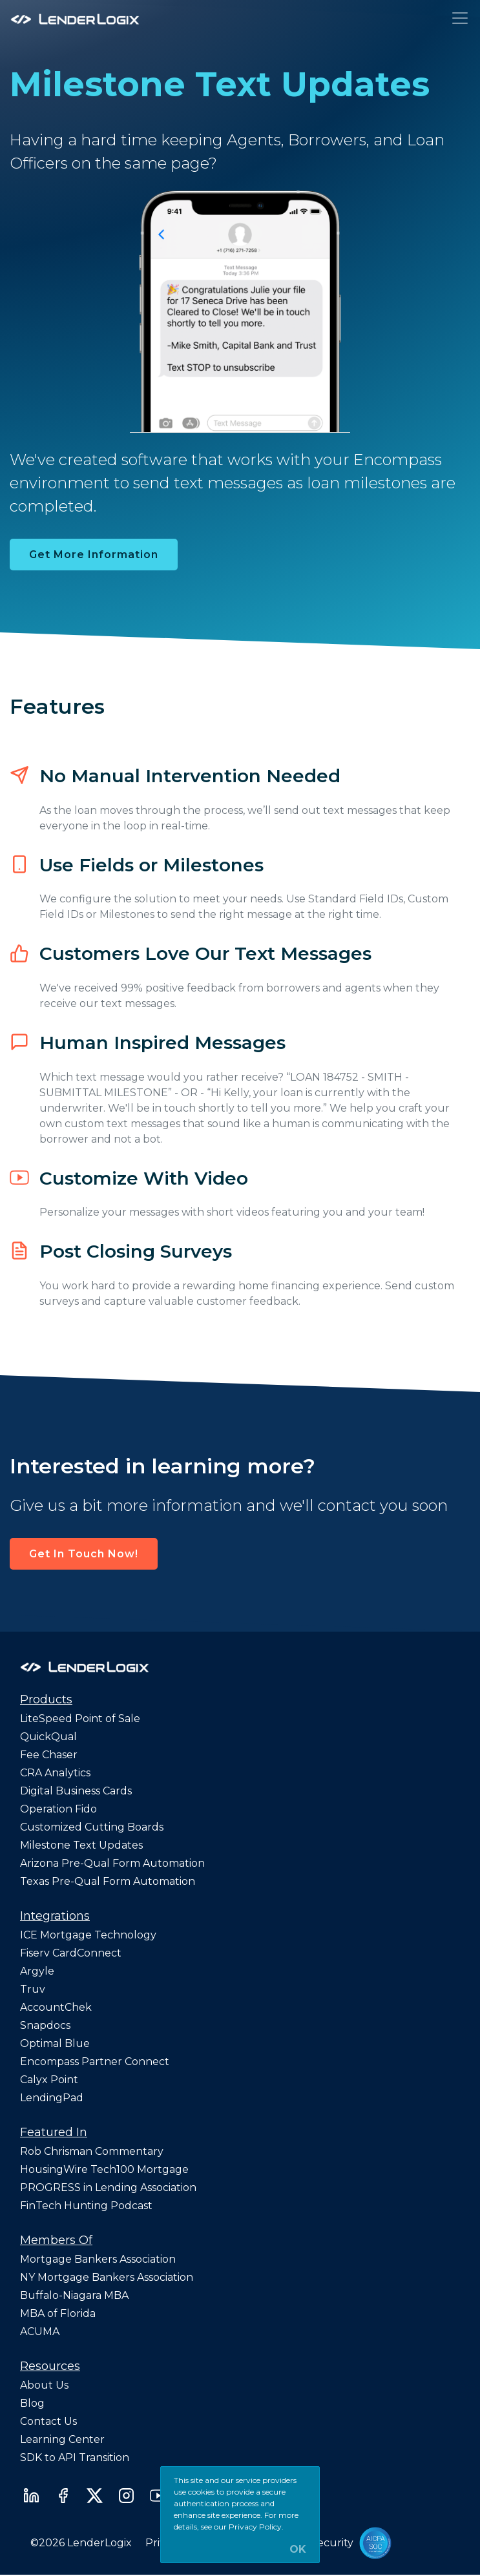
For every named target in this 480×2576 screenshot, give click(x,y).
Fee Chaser (49, 1755)
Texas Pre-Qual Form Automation (107, 1881)
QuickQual (48, 1736)
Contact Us (48, 2421)
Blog (32, 2403)
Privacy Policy (255, 2526)
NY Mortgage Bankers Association (106, 2277)
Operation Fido (58, 1809)
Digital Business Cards (76, 1791)
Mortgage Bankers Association (98, 2259)
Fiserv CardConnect (70, 1953)
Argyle (37, 1971)
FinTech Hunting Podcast (86, 2205)
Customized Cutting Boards (91, 1827)
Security (332, 2543)
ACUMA (39, 2331)
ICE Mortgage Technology (88, 1935)
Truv (32, 1989)
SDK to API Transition (74, 2457)
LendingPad (51, 2098)
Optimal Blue (55, 2043)
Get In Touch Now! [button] (83, 1554)
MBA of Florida (58, 2313)
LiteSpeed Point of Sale (80, 1718)
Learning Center (62, 2439)
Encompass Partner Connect (94, 2061)
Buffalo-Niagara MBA (74, 2295)
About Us (44, 2385)
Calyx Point (49, 2079)
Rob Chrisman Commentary (91, 2151)
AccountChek (56, 2007)
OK (297, 2549)
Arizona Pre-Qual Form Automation (112, 1863)
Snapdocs (45, 2025)
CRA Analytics (55, 1773)
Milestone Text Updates (81, 1845)
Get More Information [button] (93, 554)
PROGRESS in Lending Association (108, 2187)
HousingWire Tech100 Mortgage (104, 2169)
